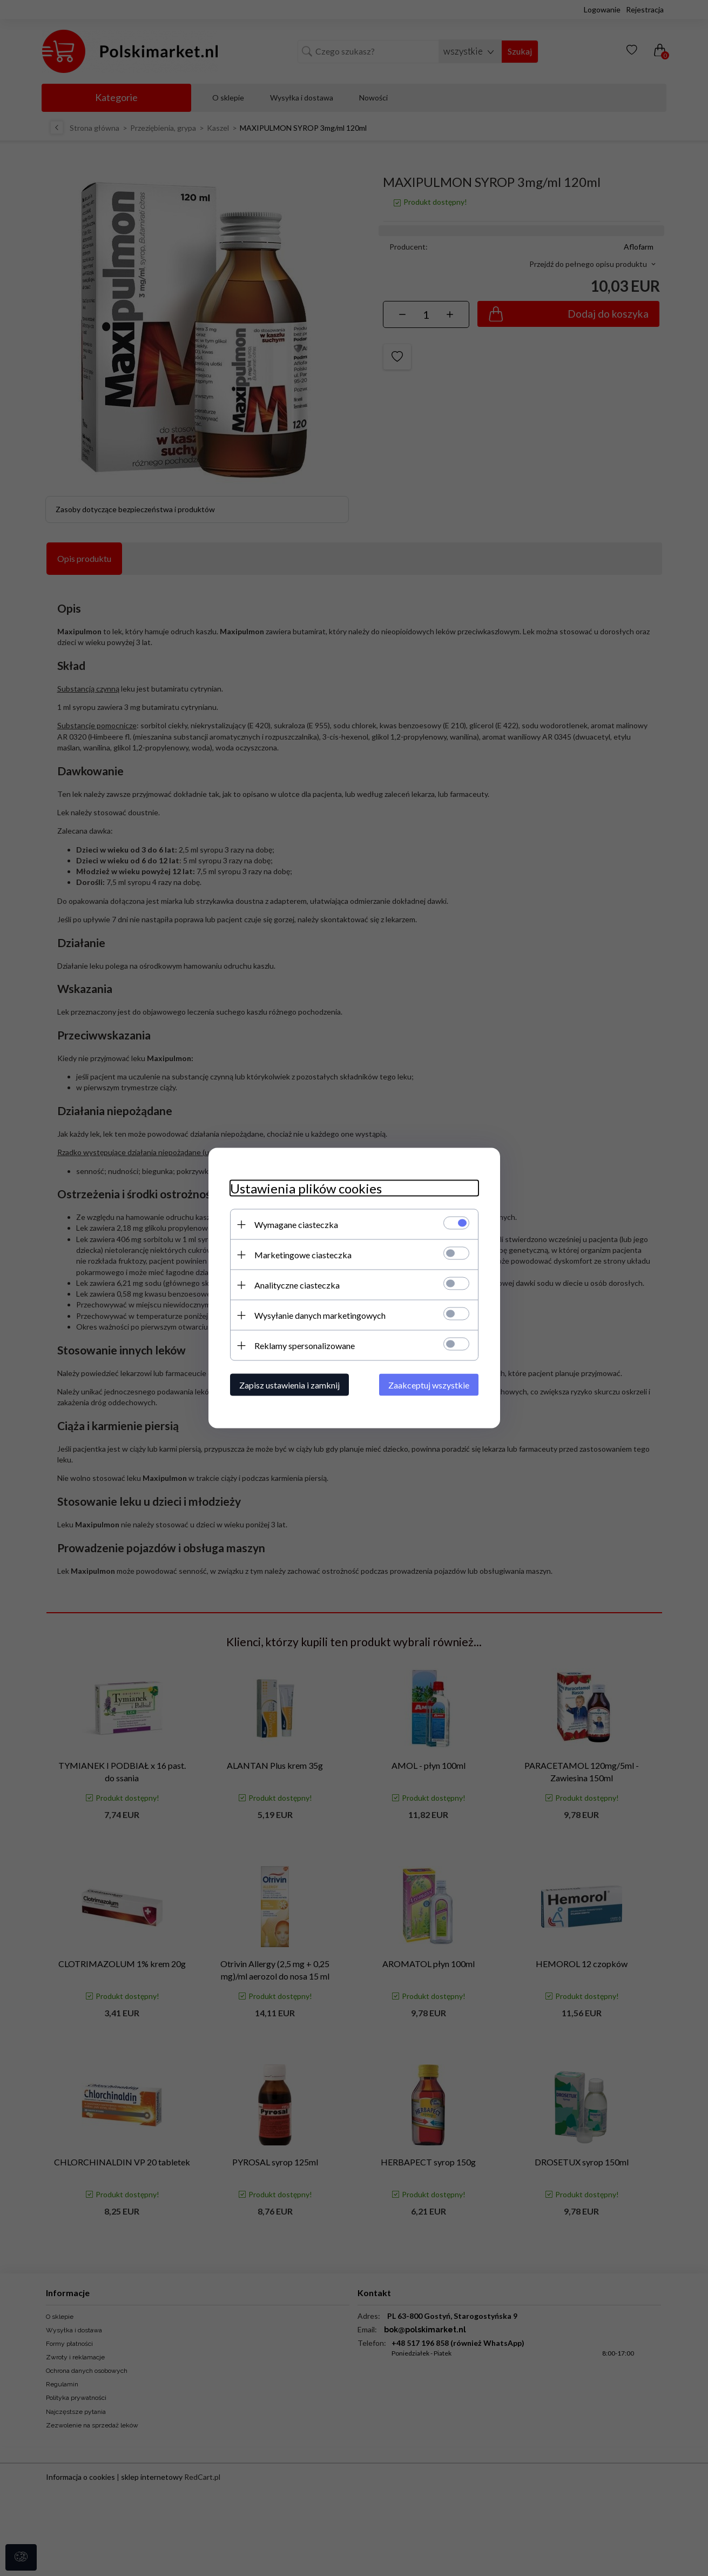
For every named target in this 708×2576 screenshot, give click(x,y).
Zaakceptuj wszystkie (428, 1385)
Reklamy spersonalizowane (304, 1345)
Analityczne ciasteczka (297, 1285)
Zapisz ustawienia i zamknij (289, 1385)
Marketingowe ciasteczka (303, 1255)
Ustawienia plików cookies (306, 1188)
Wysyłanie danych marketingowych (320, 1315)
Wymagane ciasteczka (296, 1224)
